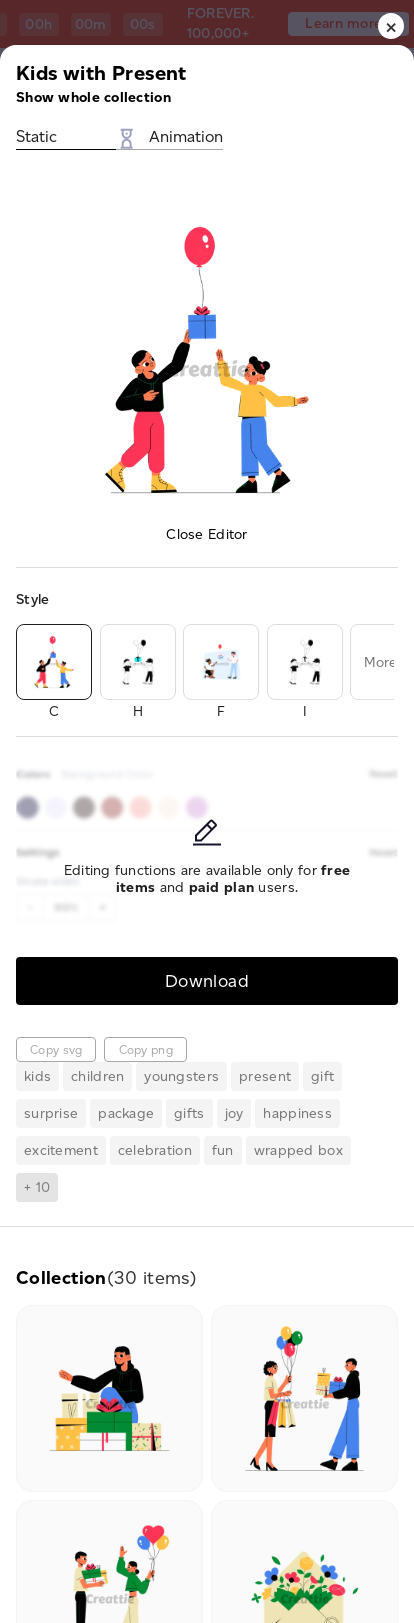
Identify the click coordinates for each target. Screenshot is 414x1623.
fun (223, 1150)
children (97, 1076)
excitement (61, 1150)
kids (37, 1076)
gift (322, 1076)
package (126, 1113)
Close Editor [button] (206, 534)
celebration (155, 1150)
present (265, 1076)
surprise (51, 1113)
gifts (189, 1113)
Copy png (146, 1049)
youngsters (181, 1076)
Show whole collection (93, 97)
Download (207, 980)
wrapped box (298, 1150)
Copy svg (56, 1049)
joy (234, 1113)
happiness (297, 1113)
